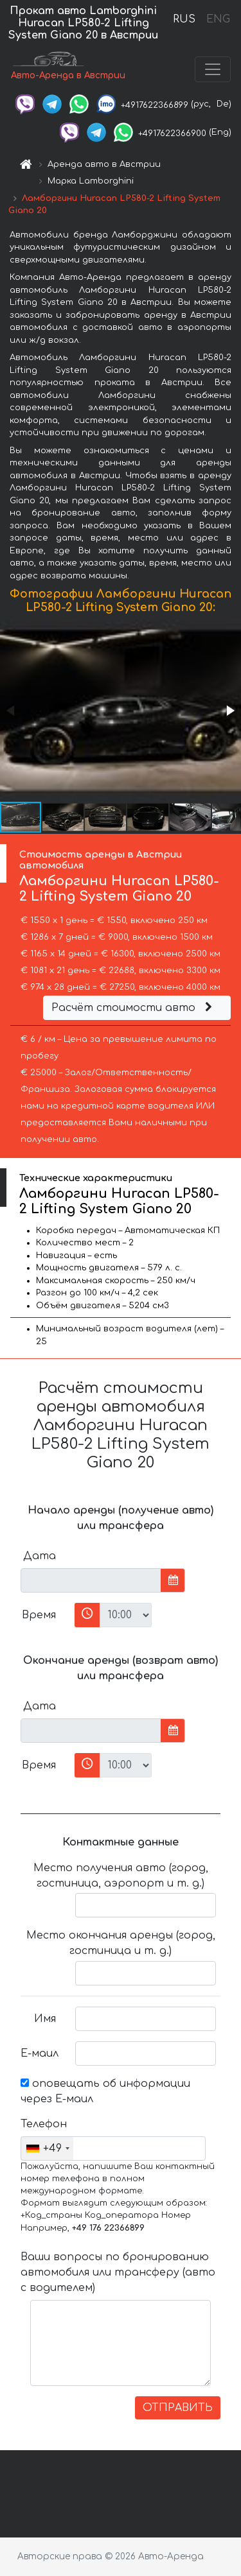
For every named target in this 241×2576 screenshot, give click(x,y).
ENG (217, 19)
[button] (229, 710)
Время (39, 1615)
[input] (91, 1580)
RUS (184, 19)
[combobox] (47, 2148)
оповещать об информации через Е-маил (105, 2091)
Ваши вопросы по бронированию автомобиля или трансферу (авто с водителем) (118, 2272)
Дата (39, 1556)
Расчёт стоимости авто (133, 1008)
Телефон (43, 2124)
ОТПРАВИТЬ (178, 2408)
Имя (45, 2019)
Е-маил (39, 2053)
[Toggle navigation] (213, 69)
